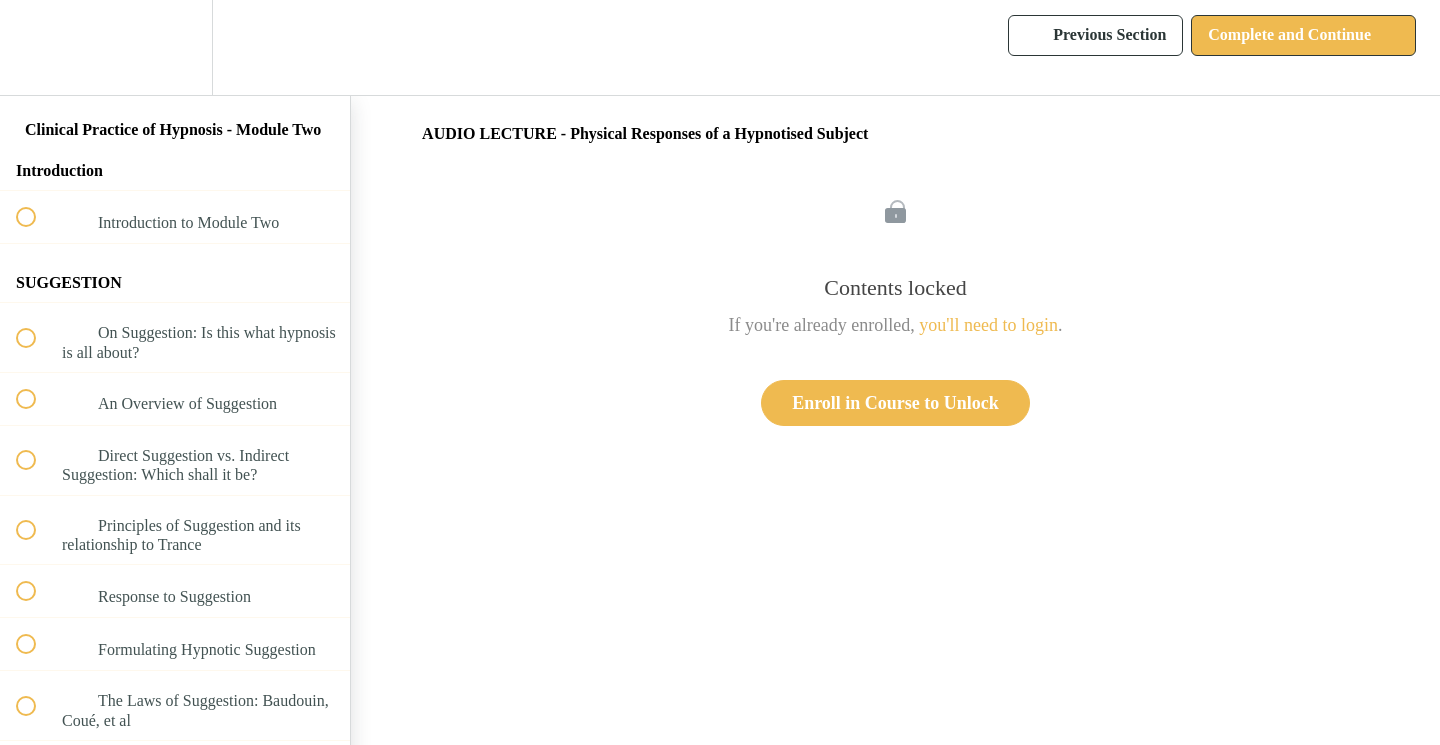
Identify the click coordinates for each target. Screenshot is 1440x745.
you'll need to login (988, 325)
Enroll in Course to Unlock (895, 403)
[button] (37, 47)
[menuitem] (175, 47)
